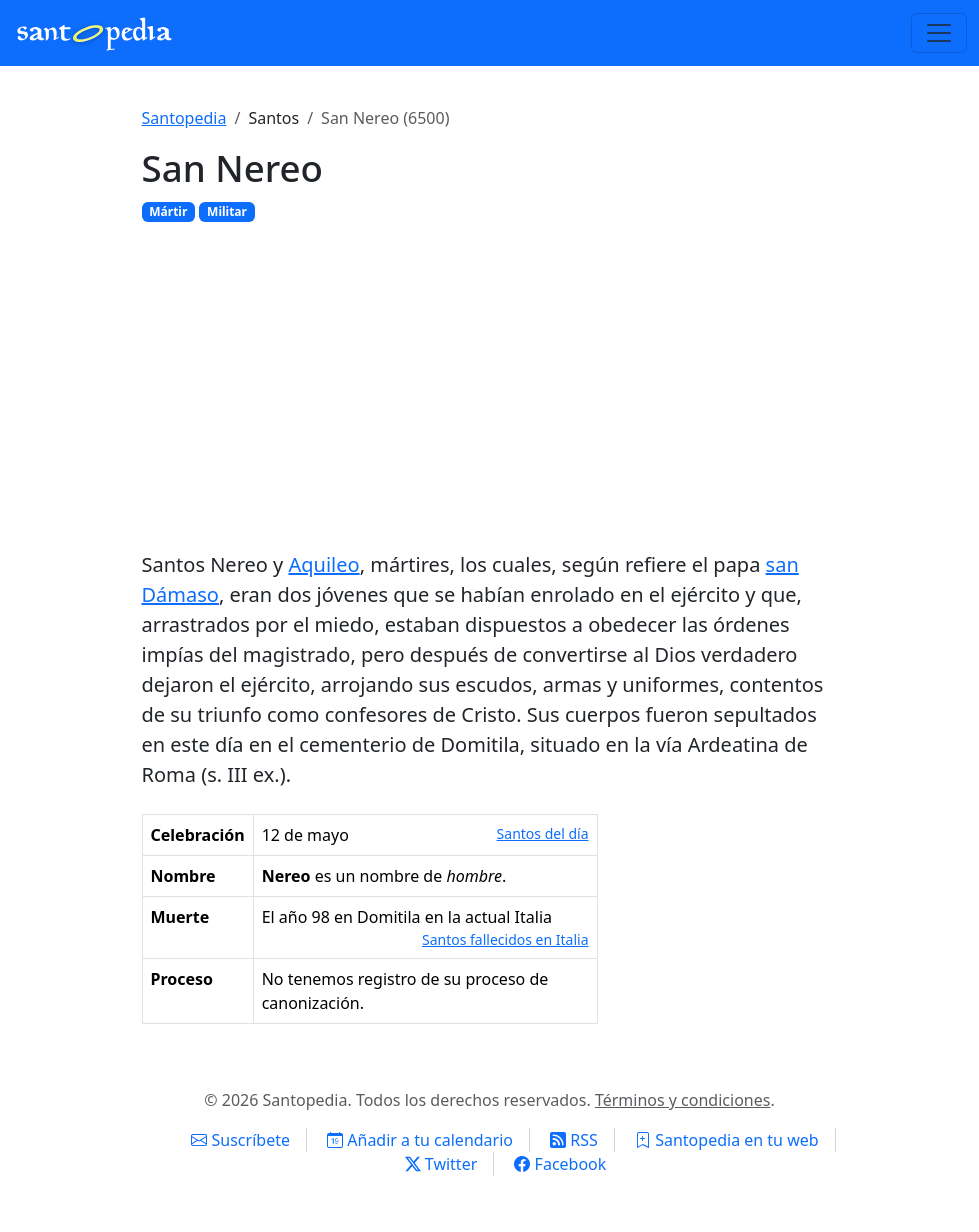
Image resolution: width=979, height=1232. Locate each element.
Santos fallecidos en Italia (505, 939)
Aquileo (323, 564)
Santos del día (543, 833)
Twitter (441, 1164)
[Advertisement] (490, 386)
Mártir (168, 211)
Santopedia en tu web (727, 1140)
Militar (227, 211)
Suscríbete (240, 1140)
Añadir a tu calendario (420, 1140)
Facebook (560, 1164)
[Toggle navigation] (939, 33)
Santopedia (184, 118)
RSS (574, 1140)
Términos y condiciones (683, 1100)
